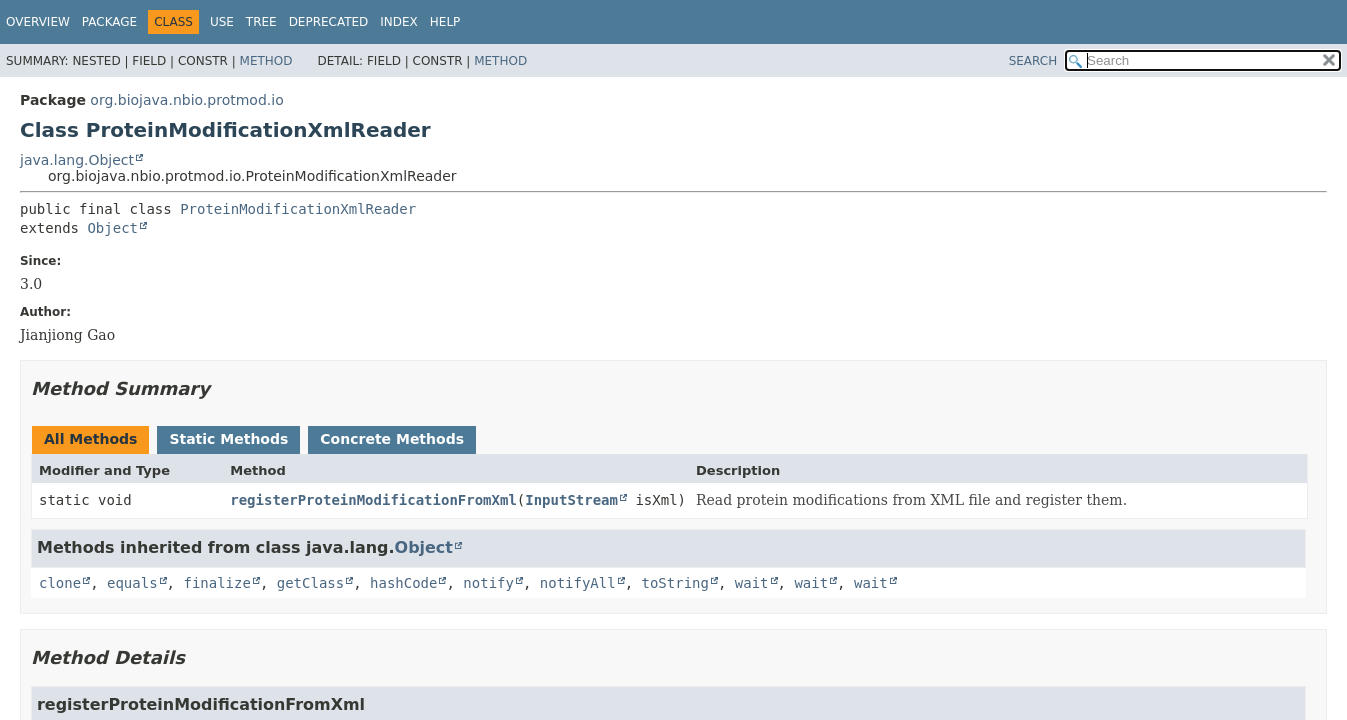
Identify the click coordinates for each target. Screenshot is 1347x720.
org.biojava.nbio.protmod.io (186, 100)
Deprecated (329, 22)
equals (132, 583)
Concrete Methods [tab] (392, 439)
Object (112, 228)
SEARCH (1033, 61)
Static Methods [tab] (228, 439)
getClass (310, 583)
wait (752, 583)
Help (445, 22)
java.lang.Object (77, 160)
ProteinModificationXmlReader (298, 209)
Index (399, 22)
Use (222, 22)
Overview (38, 22)
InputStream (571, 500)
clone (60, 583)
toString (675, 583)
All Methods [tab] (90, 439)
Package (109, 22)
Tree (261, 22)
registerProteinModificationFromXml (373, 500)
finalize (216, 583)
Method (266, 61)
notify (488, 583)
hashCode (403, 583)
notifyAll (578, 583)
